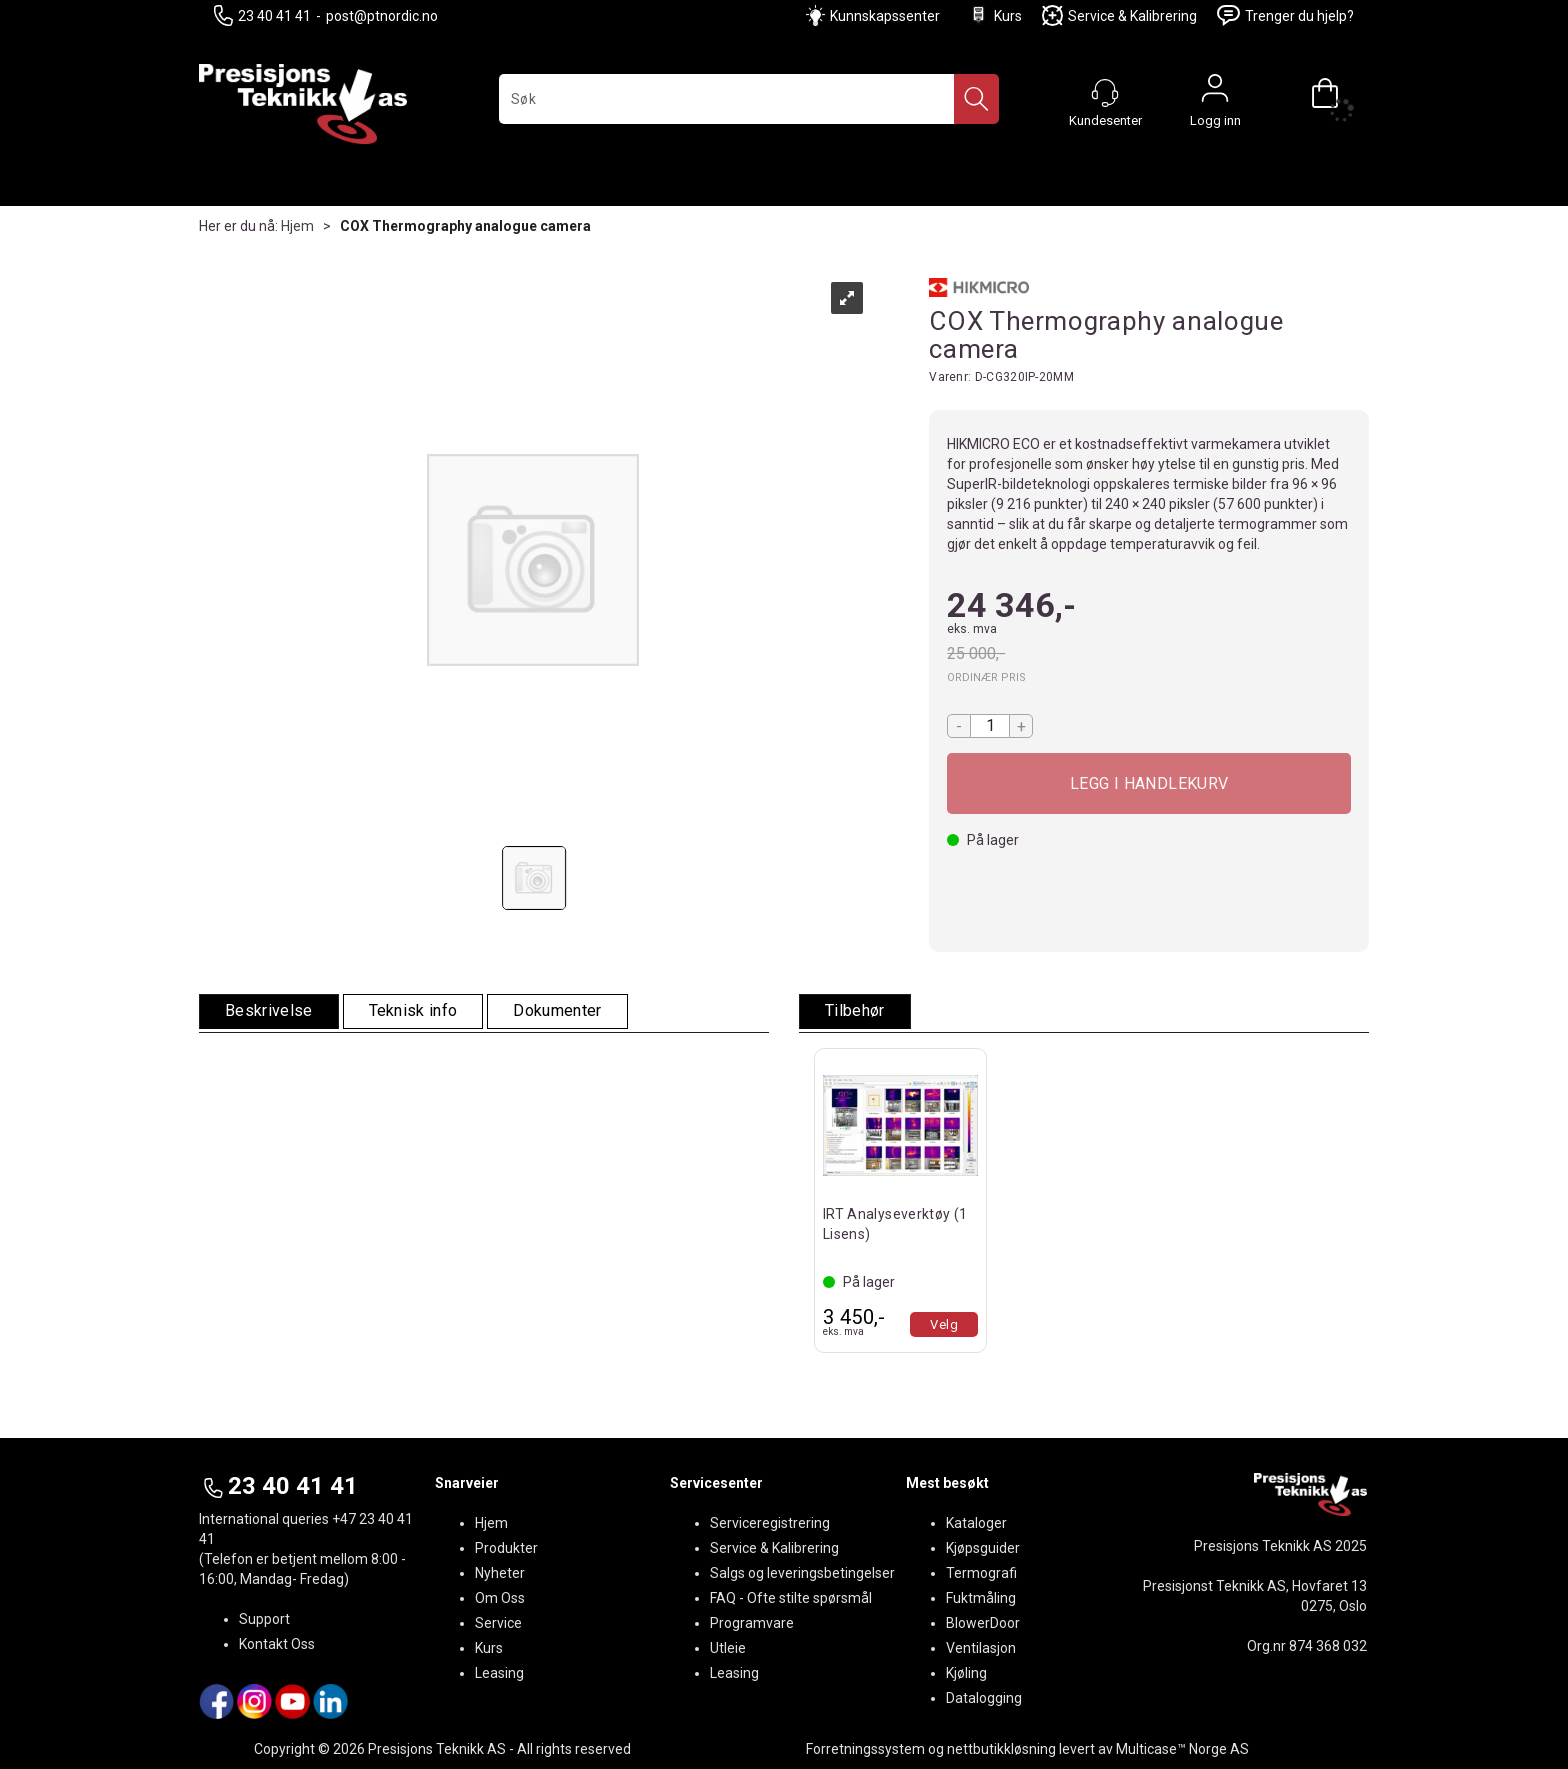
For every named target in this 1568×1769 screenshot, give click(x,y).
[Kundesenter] (1105, 93)
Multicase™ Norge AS (1182, 1749)
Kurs (995, 15)
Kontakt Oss (277, 1644)
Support (264, 1619)
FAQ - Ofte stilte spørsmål (791, 1598)
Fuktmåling (981, 1598)
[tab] (269, 1011)
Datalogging (984, 1698)
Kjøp (1149, 783)
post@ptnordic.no (382, 16)
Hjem (297, 226)
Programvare (752, 1623)
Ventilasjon (981, 1648)
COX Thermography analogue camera (465, 226)
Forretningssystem (865, 1749)
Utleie (728, 1648)
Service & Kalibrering (1119, 15)
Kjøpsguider (983, 1548)
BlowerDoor (983, 1623)
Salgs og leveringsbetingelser (802, 1573)
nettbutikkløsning (1001, 1749)
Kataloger (976, 1523)
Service (498, 1623)
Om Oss (500, 1598)
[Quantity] (990, 726)
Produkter (506, 1548)
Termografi (981, 1573)
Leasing (499, 1673)
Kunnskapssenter (885, 16)
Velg (944, 1324)
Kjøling (966, 1673)
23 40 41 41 (262, 15)
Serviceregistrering (770, 1523)
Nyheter (500, 1573)
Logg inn (1215, 93)
